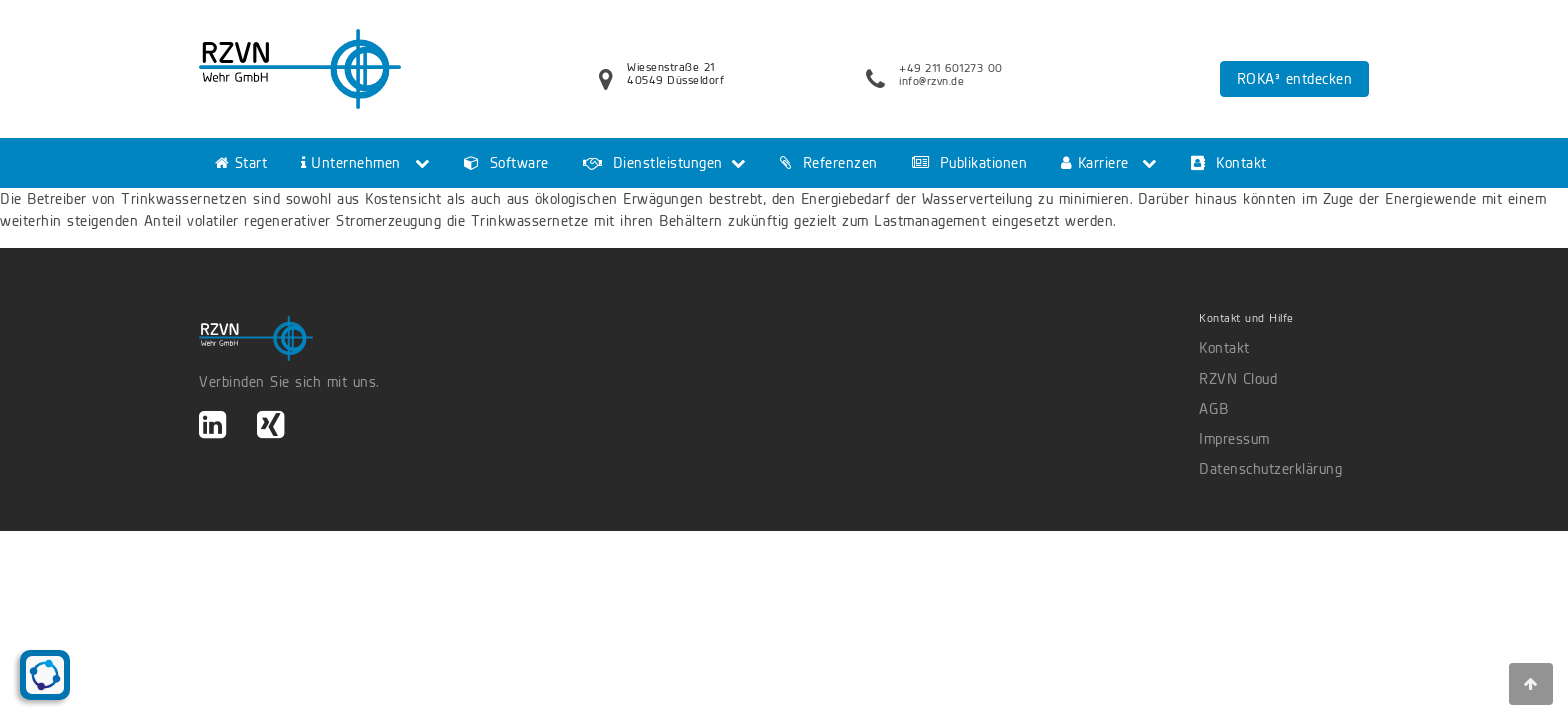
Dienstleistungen (653, 163)
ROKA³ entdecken (1295, 79)
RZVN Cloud (1238, 379)
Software (506, 163)
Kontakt (1229, 163)
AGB (1214, 409)
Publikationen (970, 163)
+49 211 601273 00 (951, 68)
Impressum (1234, 439)
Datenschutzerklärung (1270, 469)
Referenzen (829, 163)
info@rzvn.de (931, 81)
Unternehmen (351, 163)
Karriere (1095, 163)
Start (241, 163)
